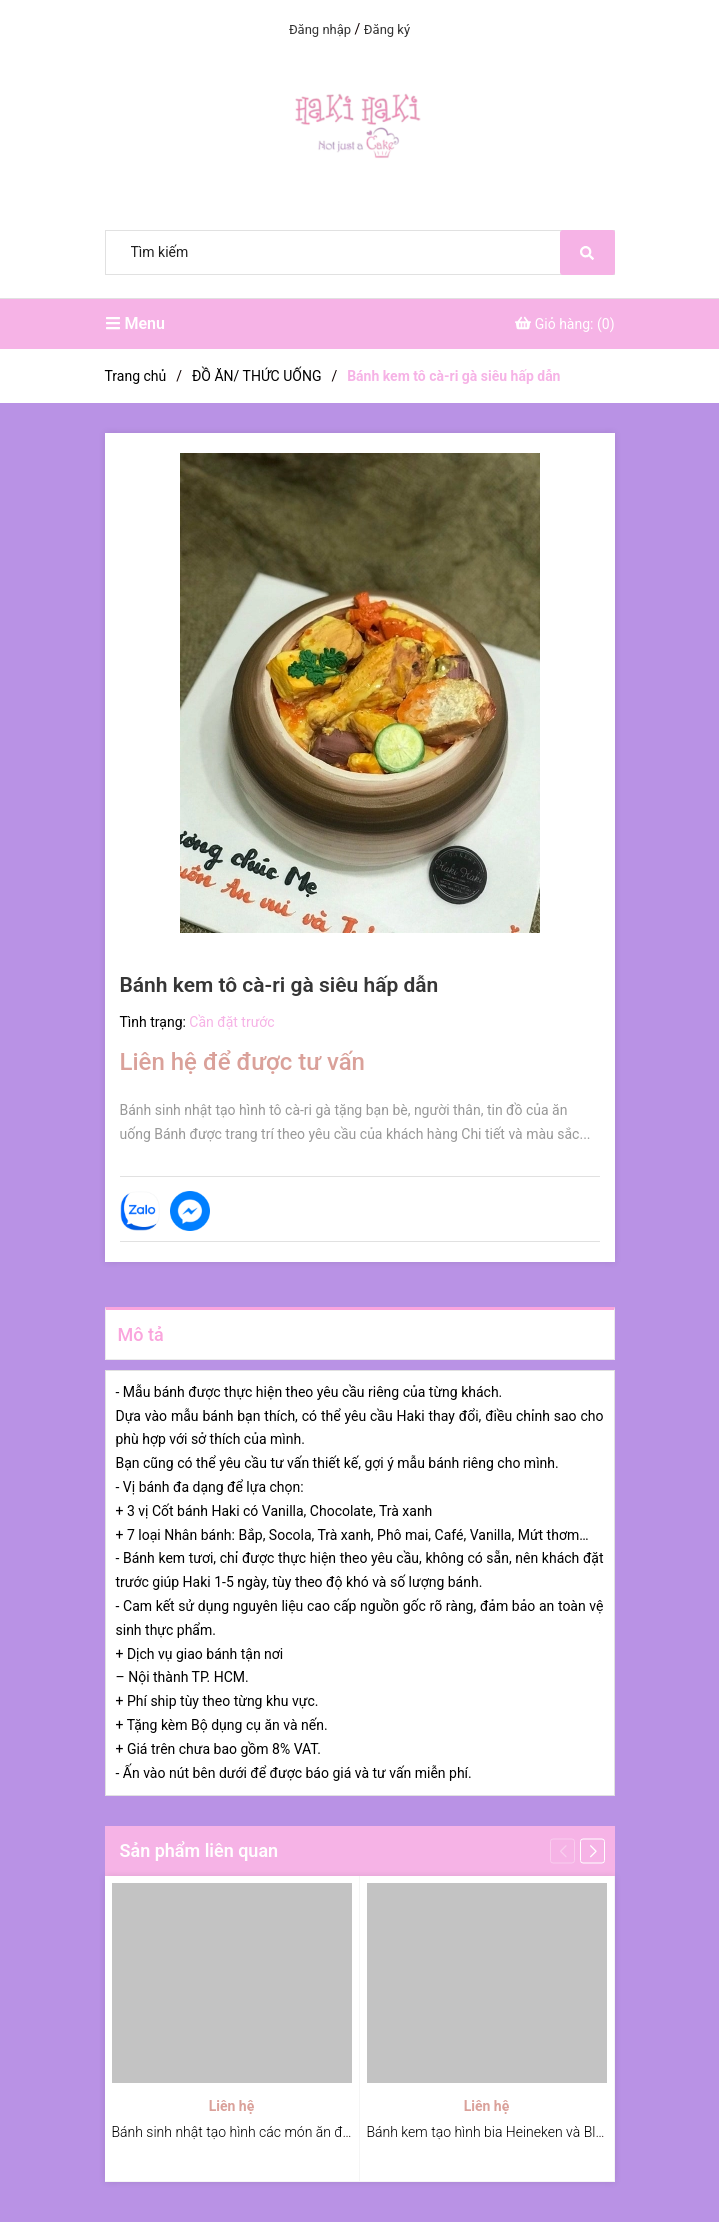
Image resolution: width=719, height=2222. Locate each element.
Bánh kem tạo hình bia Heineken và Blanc (492, 2132)
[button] (592, 1851)
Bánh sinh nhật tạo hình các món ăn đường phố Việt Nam (286, 2132)
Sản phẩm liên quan (199, 1850)
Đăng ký (387, 29)
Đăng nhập (320, 29)
